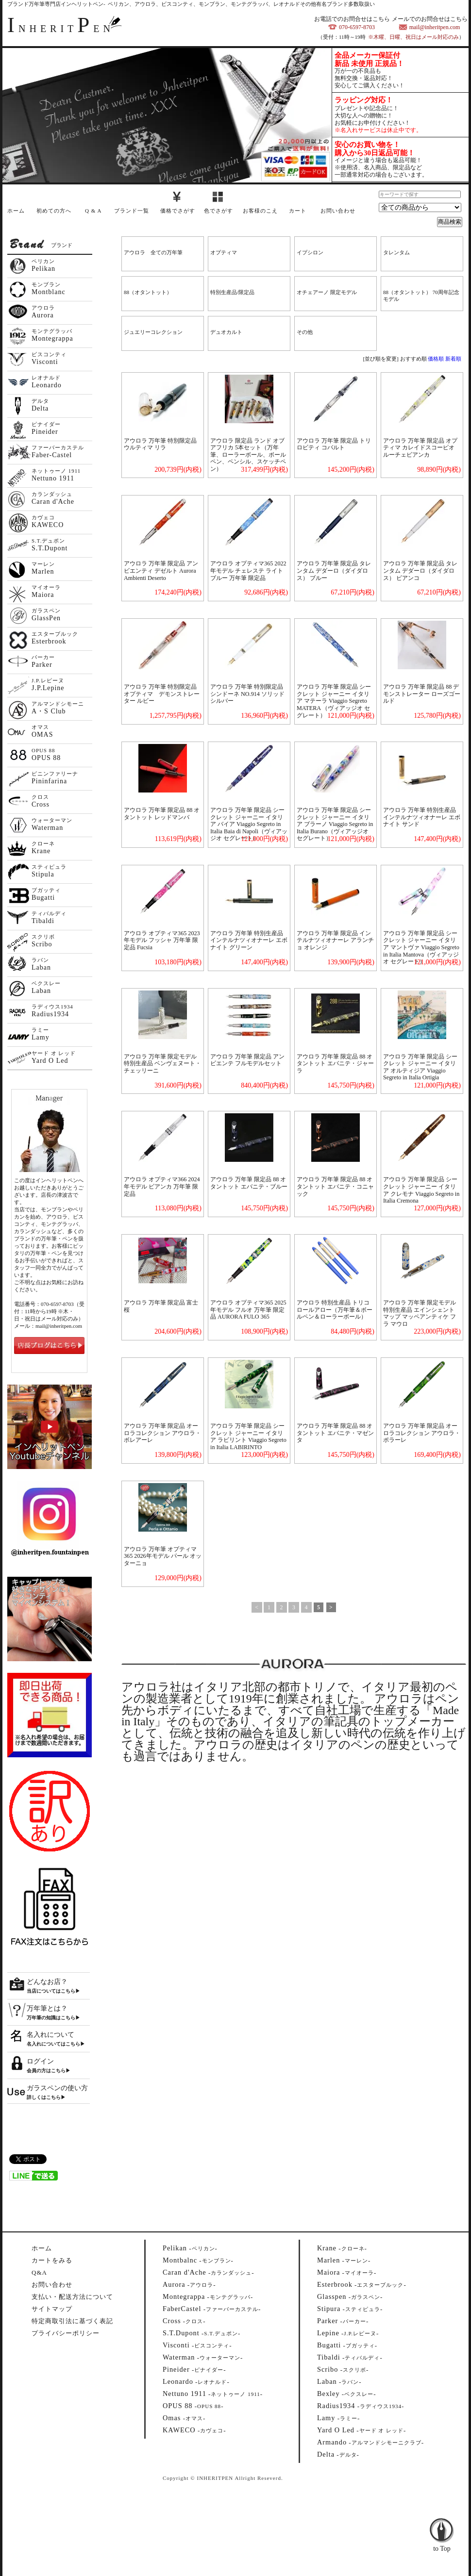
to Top (442, 2522)
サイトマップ (52, 2308)
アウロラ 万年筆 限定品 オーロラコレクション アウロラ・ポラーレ (421, 1432)
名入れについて (50, 2034)
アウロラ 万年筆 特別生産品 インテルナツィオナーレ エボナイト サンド (421, 817)
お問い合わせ (337, 211)
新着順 (453, 359)
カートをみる (52, 2260)
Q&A (39, 2272)
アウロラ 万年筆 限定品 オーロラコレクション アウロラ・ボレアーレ (162, 1432)
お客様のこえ (260, 211)
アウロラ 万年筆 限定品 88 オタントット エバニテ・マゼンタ (335, 1432)
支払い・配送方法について (72, 2296)
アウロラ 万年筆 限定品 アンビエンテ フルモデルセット (247, 1060)
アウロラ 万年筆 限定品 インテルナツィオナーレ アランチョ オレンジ (335, 940)
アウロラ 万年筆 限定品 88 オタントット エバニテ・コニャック (335, 1186)
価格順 (436, 359)
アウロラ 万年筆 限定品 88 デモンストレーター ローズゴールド (421, 693)
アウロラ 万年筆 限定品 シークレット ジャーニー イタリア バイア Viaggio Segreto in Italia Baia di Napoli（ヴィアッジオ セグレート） (248, 824)
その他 (305, 332)
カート (297, 211)
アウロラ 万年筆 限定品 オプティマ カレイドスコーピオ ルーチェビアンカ (420, 447)
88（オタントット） (148, 292)
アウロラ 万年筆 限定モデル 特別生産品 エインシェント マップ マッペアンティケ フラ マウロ (419, 1313)
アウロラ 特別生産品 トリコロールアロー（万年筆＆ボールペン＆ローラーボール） (334, 1309)
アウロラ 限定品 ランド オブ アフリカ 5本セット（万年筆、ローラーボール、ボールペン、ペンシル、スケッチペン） (248, 454)
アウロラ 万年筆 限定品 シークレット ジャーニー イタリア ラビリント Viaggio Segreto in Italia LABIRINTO (248, 1436)
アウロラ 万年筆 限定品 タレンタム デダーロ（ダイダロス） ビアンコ (420, 570)
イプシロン (310, 252)
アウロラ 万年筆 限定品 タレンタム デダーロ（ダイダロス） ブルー (334, 570)
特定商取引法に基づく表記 (72, 2321)
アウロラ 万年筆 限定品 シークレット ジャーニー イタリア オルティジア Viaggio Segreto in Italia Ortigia (420, 1067)
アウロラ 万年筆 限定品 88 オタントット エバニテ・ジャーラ (335, 1063)
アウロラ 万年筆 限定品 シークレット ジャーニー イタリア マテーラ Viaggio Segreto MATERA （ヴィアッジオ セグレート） (334, 700)
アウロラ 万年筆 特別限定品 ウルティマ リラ (160, 444)
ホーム (16, 211)
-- (190, 2248)
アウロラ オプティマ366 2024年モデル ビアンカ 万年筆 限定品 (162, 1186)
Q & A (93, 211)
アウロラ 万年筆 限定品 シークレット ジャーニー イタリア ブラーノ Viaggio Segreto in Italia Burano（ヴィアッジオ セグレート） (335, 824)
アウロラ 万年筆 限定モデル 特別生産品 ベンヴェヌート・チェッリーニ (162, 1063)
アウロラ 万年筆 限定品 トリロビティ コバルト (334, 444)
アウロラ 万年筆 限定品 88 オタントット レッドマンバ (162, 814)
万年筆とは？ (47, 2008)
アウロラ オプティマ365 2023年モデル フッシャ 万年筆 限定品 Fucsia (162, 940)
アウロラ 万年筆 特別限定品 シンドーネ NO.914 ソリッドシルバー (247, 693)
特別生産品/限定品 (232, 292)
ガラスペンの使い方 (57, 2088)
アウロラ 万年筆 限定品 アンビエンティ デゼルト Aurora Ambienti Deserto (161, 570)
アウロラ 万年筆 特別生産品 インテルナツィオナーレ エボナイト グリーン (248, 940)
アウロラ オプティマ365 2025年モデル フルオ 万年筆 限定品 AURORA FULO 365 (248, 1309)
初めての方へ (53, 211)
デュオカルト (226, 332)
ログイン (40, 2061)
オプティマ (223, 252)
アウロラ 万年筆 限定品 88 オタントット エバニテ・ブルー (248, 1183)
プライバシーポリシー (66, 2333)
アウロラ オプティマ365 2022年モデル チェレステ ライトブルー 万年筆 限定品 (248, 570)
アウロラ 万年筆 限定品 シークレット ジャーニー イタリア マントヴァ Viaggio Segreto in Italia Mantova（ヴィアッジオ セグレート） (421, 947)
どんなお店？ (47, 1981)
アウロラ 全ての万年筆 (153, 252)
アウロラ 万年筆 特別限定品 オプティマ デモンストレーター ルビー (163, 693)
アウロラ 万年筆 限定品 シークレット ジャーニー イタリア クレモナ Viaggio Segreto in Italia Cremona (421, 1190)
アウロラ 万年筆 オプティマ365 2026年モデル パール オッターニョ (163, 1556)
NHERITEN (60, 28)
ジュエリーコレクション (153, 332)
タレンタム (396, 252)
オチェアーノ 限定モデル (327, 292)
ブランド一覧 (131, 211)
